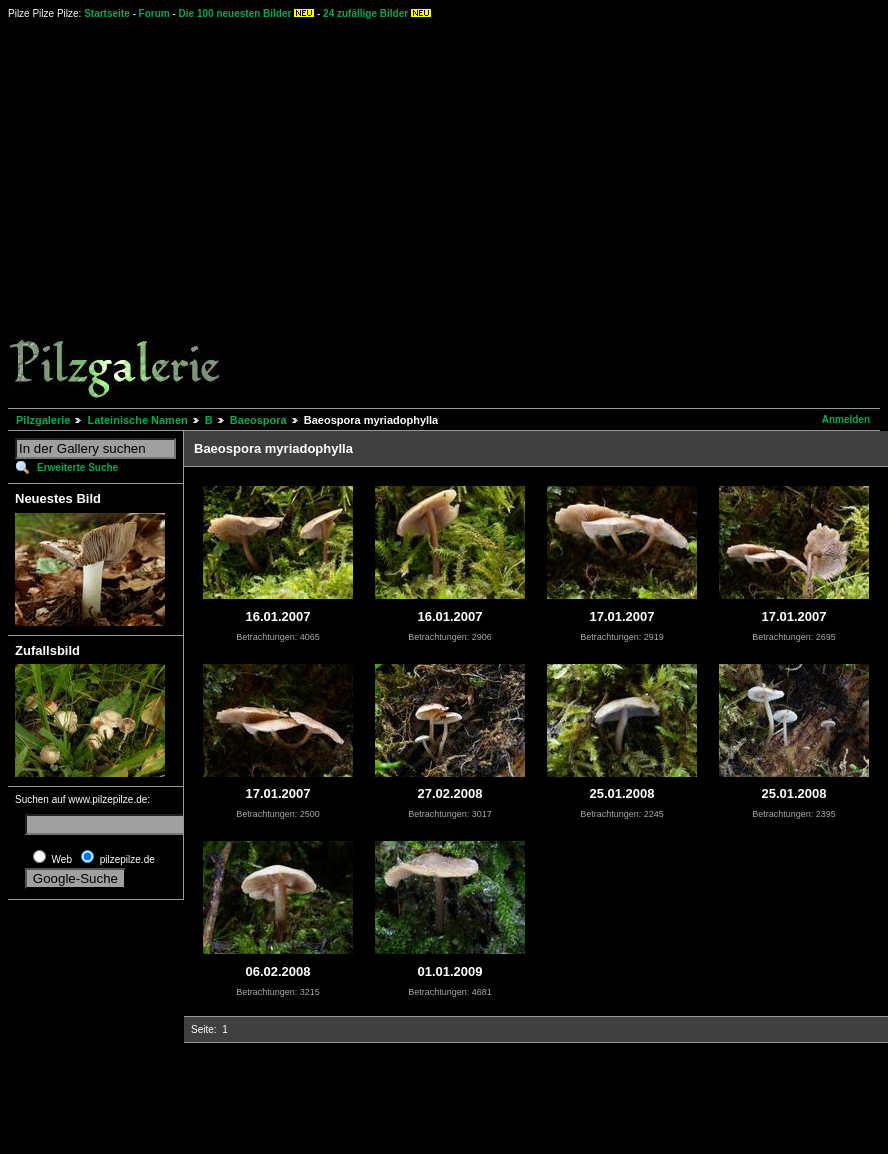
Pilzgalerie (43, 420)
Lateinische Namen (137, 420)
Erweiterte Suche (77, 467)
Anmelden (846, 419)
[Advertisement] (187, 212)
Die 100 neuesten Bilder (235, 13)
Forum (154, 13)
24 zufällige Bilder (365, 13)
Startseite (107, 13)
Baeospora (258, 420)
